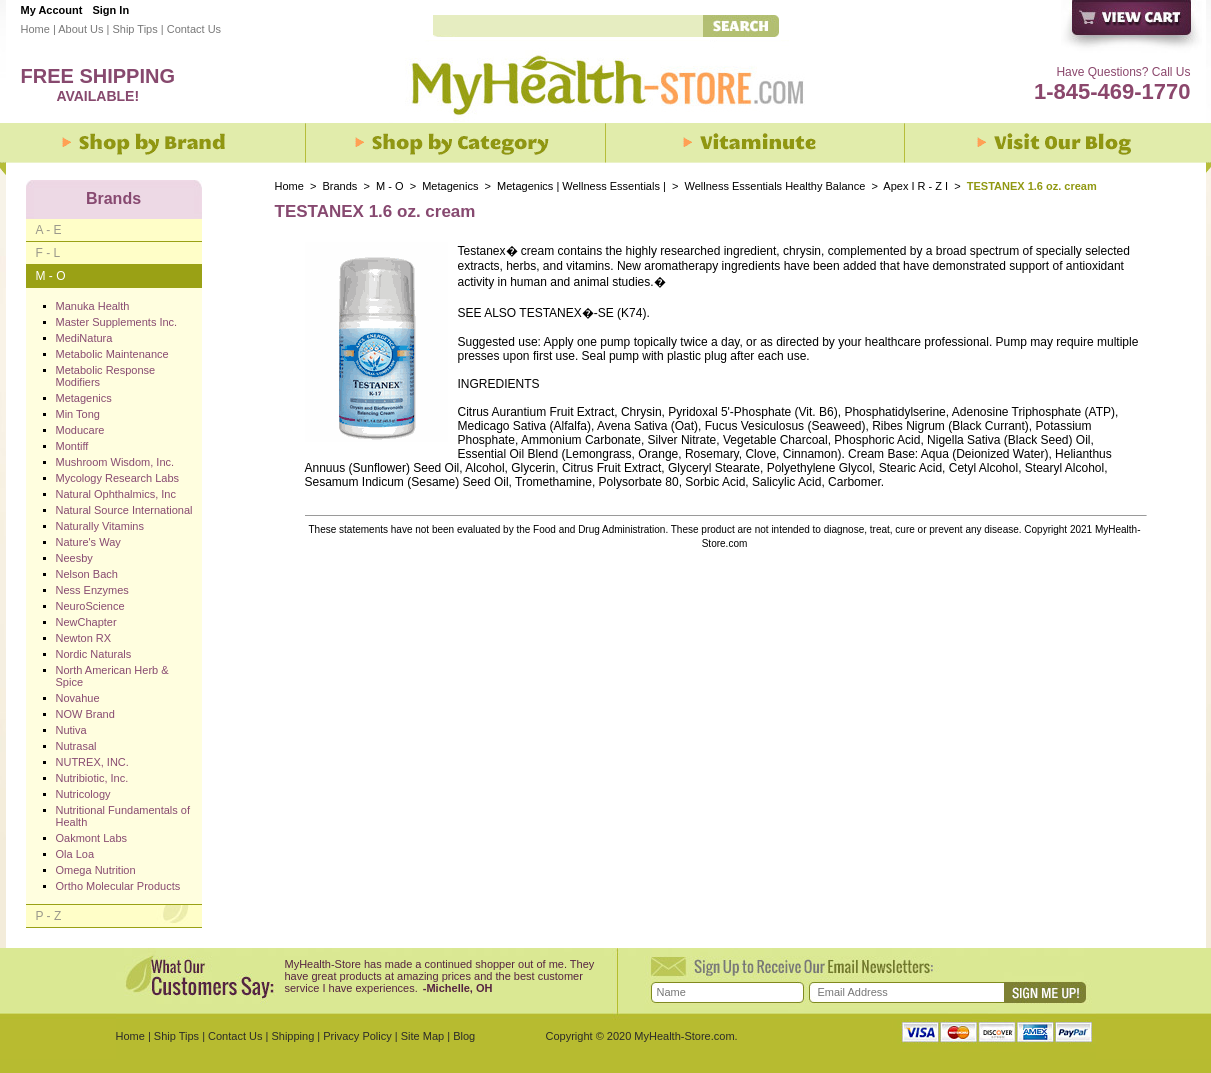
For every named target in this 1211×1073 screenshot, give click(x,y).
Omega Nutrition (96, 870)
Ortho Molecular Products (118, 886)
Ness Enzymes (92, 590)
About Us (80, 29)
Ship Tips (134, 29)
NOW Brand (85, 714)
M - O (390, 186)
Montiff (72, 446)
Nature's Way (88, 542)
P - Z (49, 916)
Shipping (292, 1036)
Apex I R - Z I (915, 186)
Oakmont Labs (92, 838)
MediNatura (84, 338)
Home (35, 29)
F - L (48, 253)
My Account (52, 10)
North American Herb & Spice (112, 676)
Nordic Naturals (94, 654)
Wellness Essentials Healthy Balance (774, 186)
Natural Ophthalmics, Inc (116, 494)
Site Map (422, 1036)
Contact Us (194, 29)
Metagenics (451, 186)
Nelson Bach (87, 574)
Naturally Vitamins (100, 526)
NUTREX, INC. (92, 762)
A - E (49, 230)
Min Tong (78, 414)
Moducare (80, 430)
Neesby (74, 558)
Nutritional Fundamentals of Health (123, 816)
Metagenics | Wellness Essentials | (581, 186)
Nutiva (71, 730)
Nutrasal (76, 746)
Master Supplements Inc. (117, 322)
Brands (340, 186)
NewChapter (86, 622)
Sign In (110, 10)
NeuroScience (90, 606)
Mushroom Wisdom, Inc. (115, 462)
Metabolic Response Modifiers (106, 376)
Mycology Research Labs (118, 478)
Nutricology (83, 794)
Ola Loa (75, 854)
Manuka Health (93, 306)
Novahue (78, 698)
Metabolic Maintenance (112, 354)
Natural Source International (124, 510)
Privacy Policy (357, 1036)
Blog (464, 1036)
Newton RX (84, 638)
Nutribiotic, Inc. (92, 778)
